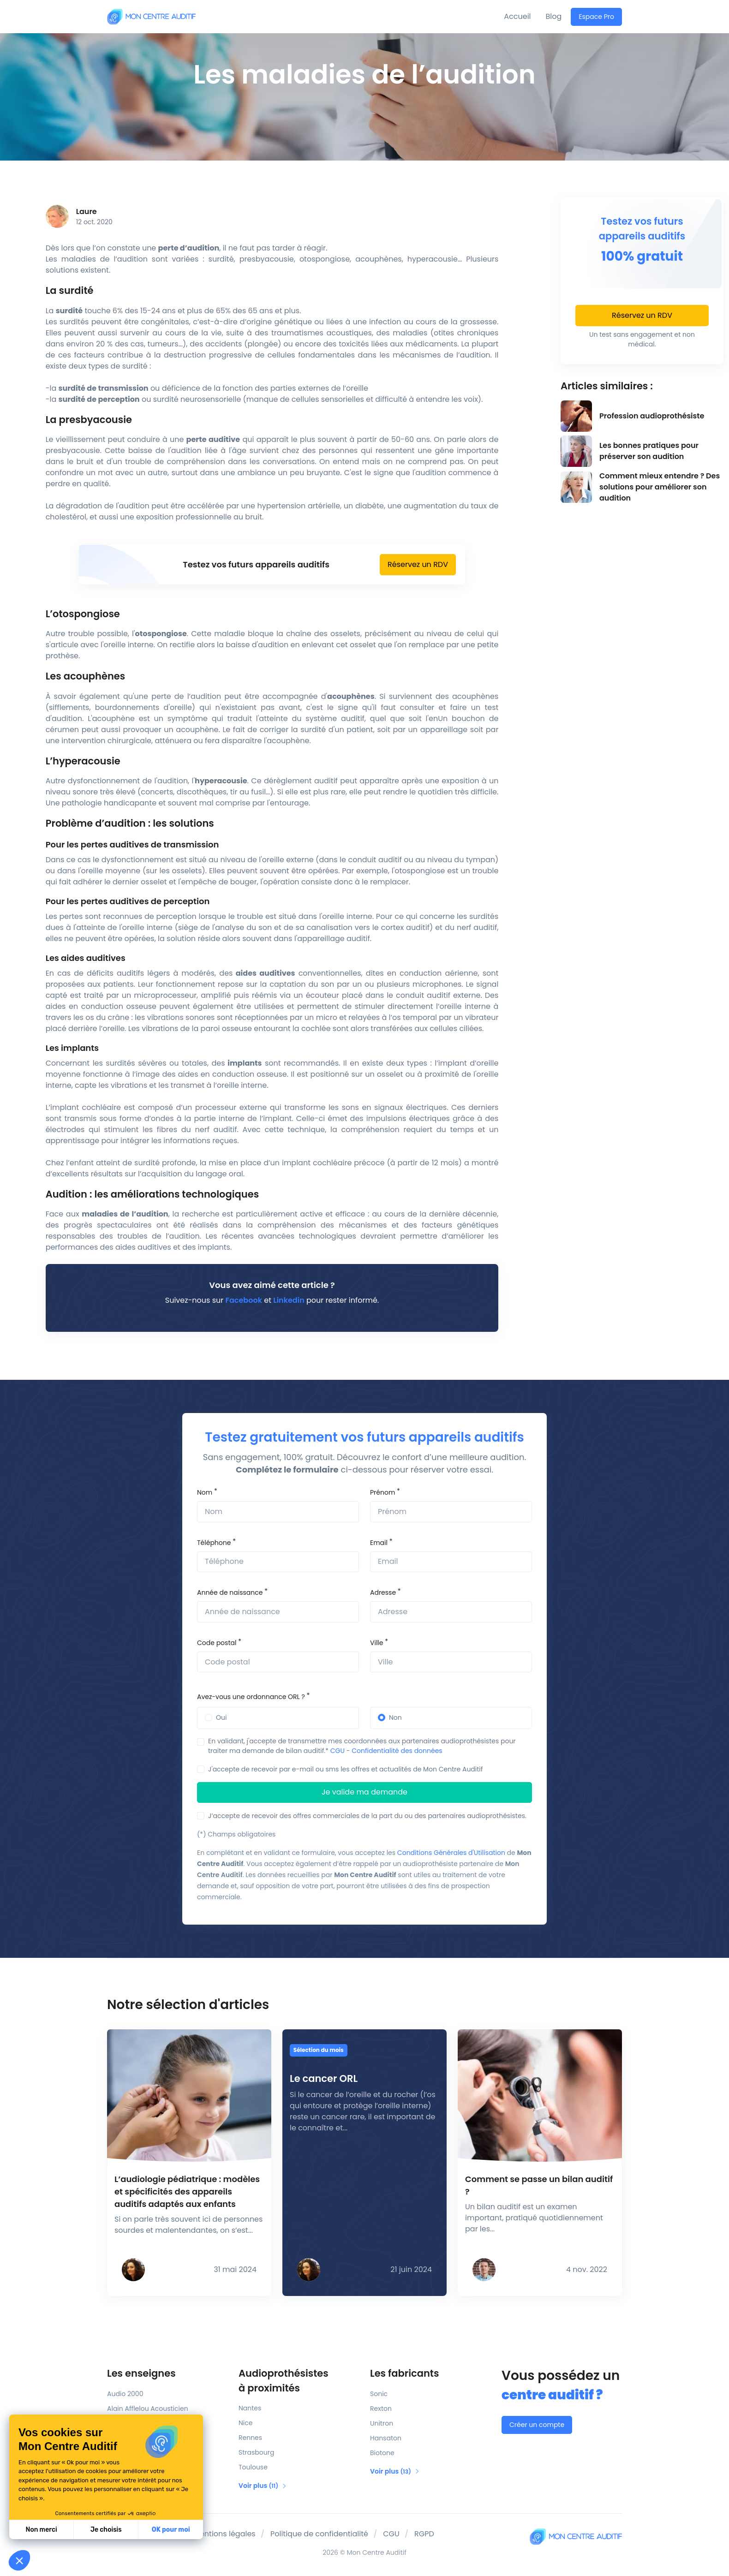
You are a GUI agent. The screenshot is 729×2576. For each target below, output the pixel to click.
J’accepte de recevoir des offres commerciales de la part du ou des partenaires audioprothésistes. (367, 1815)
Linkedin (288, 1300)
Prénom (382, 1492)
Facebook (244, 1300)
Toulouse (253, 2467)
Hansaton (385, 2438)
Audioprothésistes (299, 2381)
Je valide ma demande (364, 1792)
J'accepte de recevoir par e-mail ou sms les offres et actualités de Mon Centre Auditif (345, 1769)
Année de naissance (230, 1592)
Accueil (517, 16)
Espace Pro (596, 16)
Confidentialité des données (397, 1750)
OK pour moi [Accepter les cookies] (91, 2530)
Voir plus (263, 2485)
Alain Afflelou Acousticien (147, 2408)
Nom (204, 1492)
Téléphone (214, 1542)
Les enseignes (141, 2373)
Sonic (379, 2393)
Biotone (382, 2452)
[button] (19, 2560)
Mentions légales (224, 2533)
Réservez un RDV (418, 564)
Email (379, 1542)
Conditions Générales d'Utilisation (451, 1852)
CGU (337, 1750)
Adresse (383, 1592)
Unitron (381, 2423)
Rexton (381, 2408)
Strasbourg (256, 2452)
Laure (86, 211)
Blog (554, 16)
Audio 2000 (125, 2393)
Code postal (216, 1642)
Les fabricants (404, 2373)
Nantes (250, 2408)
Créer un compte (536, 2424)
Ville (376, 1642)
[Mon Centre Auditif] (151, 16)
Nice (245, 2422)
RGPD (424, 2533)
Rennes (250, 2437)
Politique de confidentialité (319, 2533)
